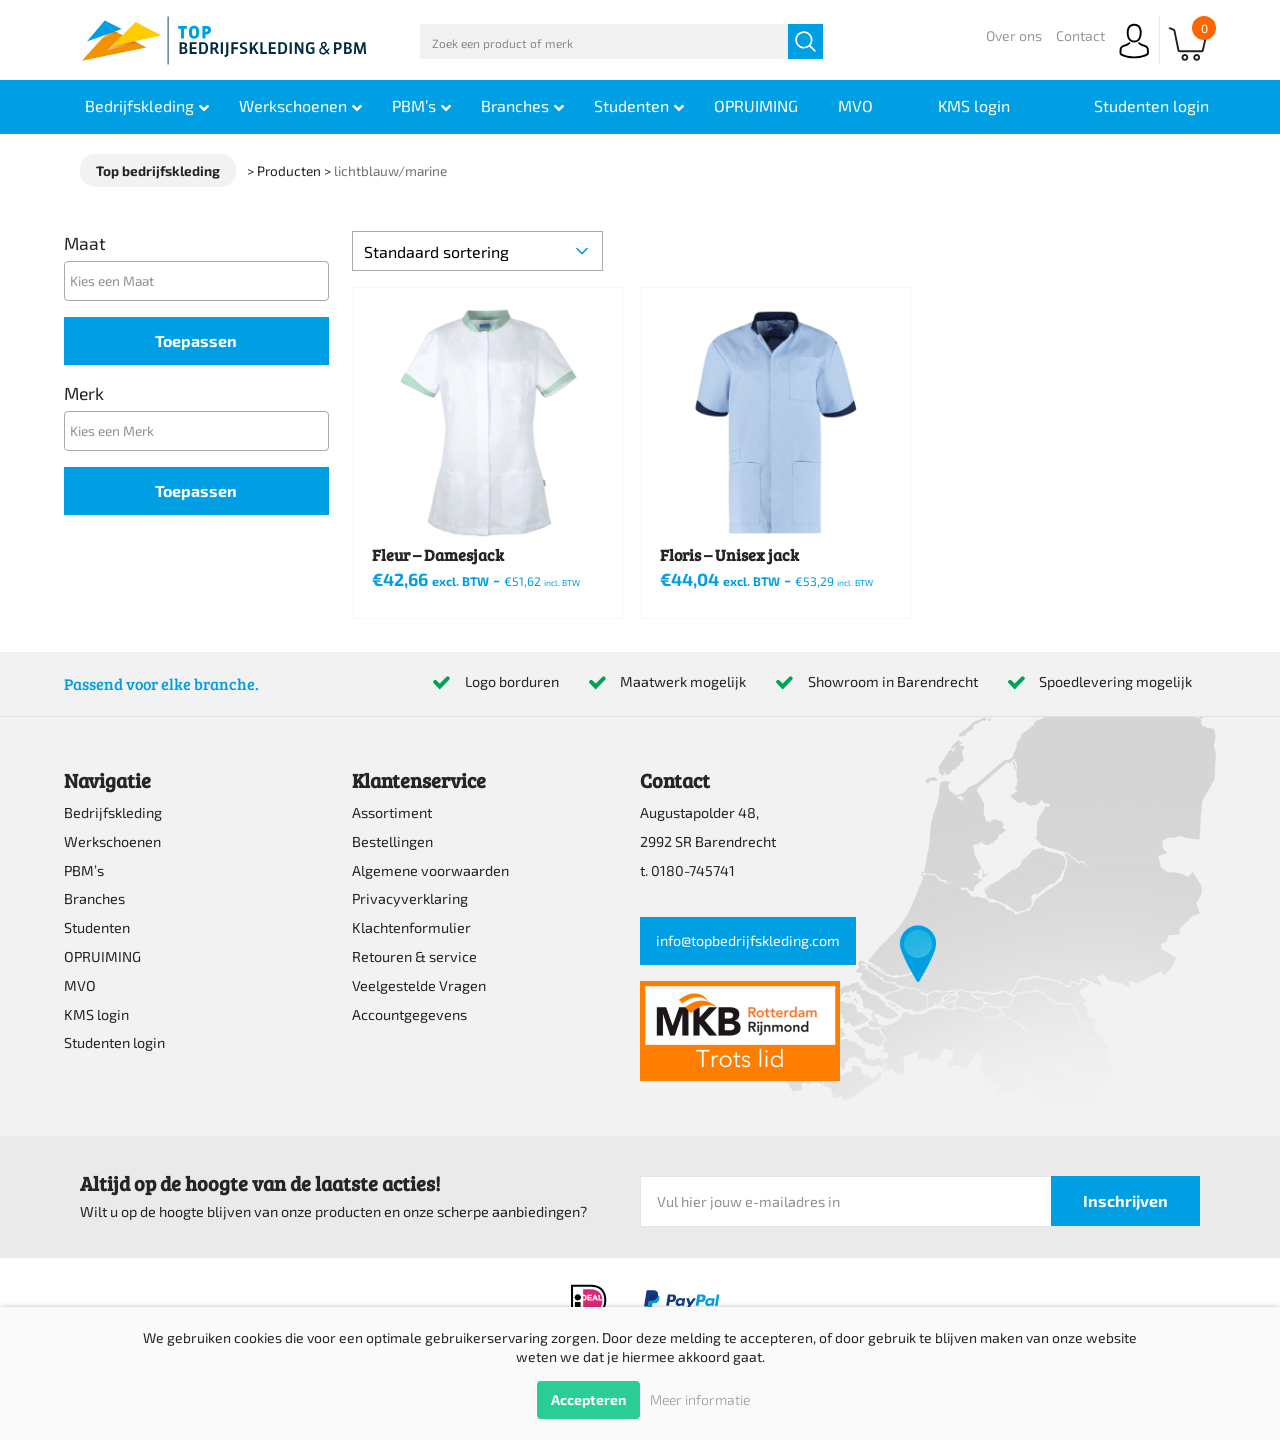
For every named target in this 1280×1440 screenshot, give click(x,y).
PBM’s (84, 870)
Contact (1080, 35)
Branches (94, 898)
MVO (80, 985)
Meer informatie (700, 1399)
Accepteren (588, 1399)
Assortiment (392, 812)
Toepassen (196, 340)
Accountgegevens (409, 1014)
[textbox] (201, 280)
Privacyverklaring (410, 898)
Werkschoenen (112, 841)
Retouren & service (414, 956)
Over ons (1014, 35)
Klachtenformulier (411, 927)
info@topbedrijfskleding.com (748, 940)
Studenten (97, 927)
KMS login (96, 1014)
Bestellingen (392, 841)
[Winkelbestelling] (477, 251)
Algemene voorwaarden (430, 870)
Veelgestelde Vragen (419, 985)
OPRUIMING (102, 956)
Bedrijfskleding (113, 812)
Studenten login (114, 1042)
